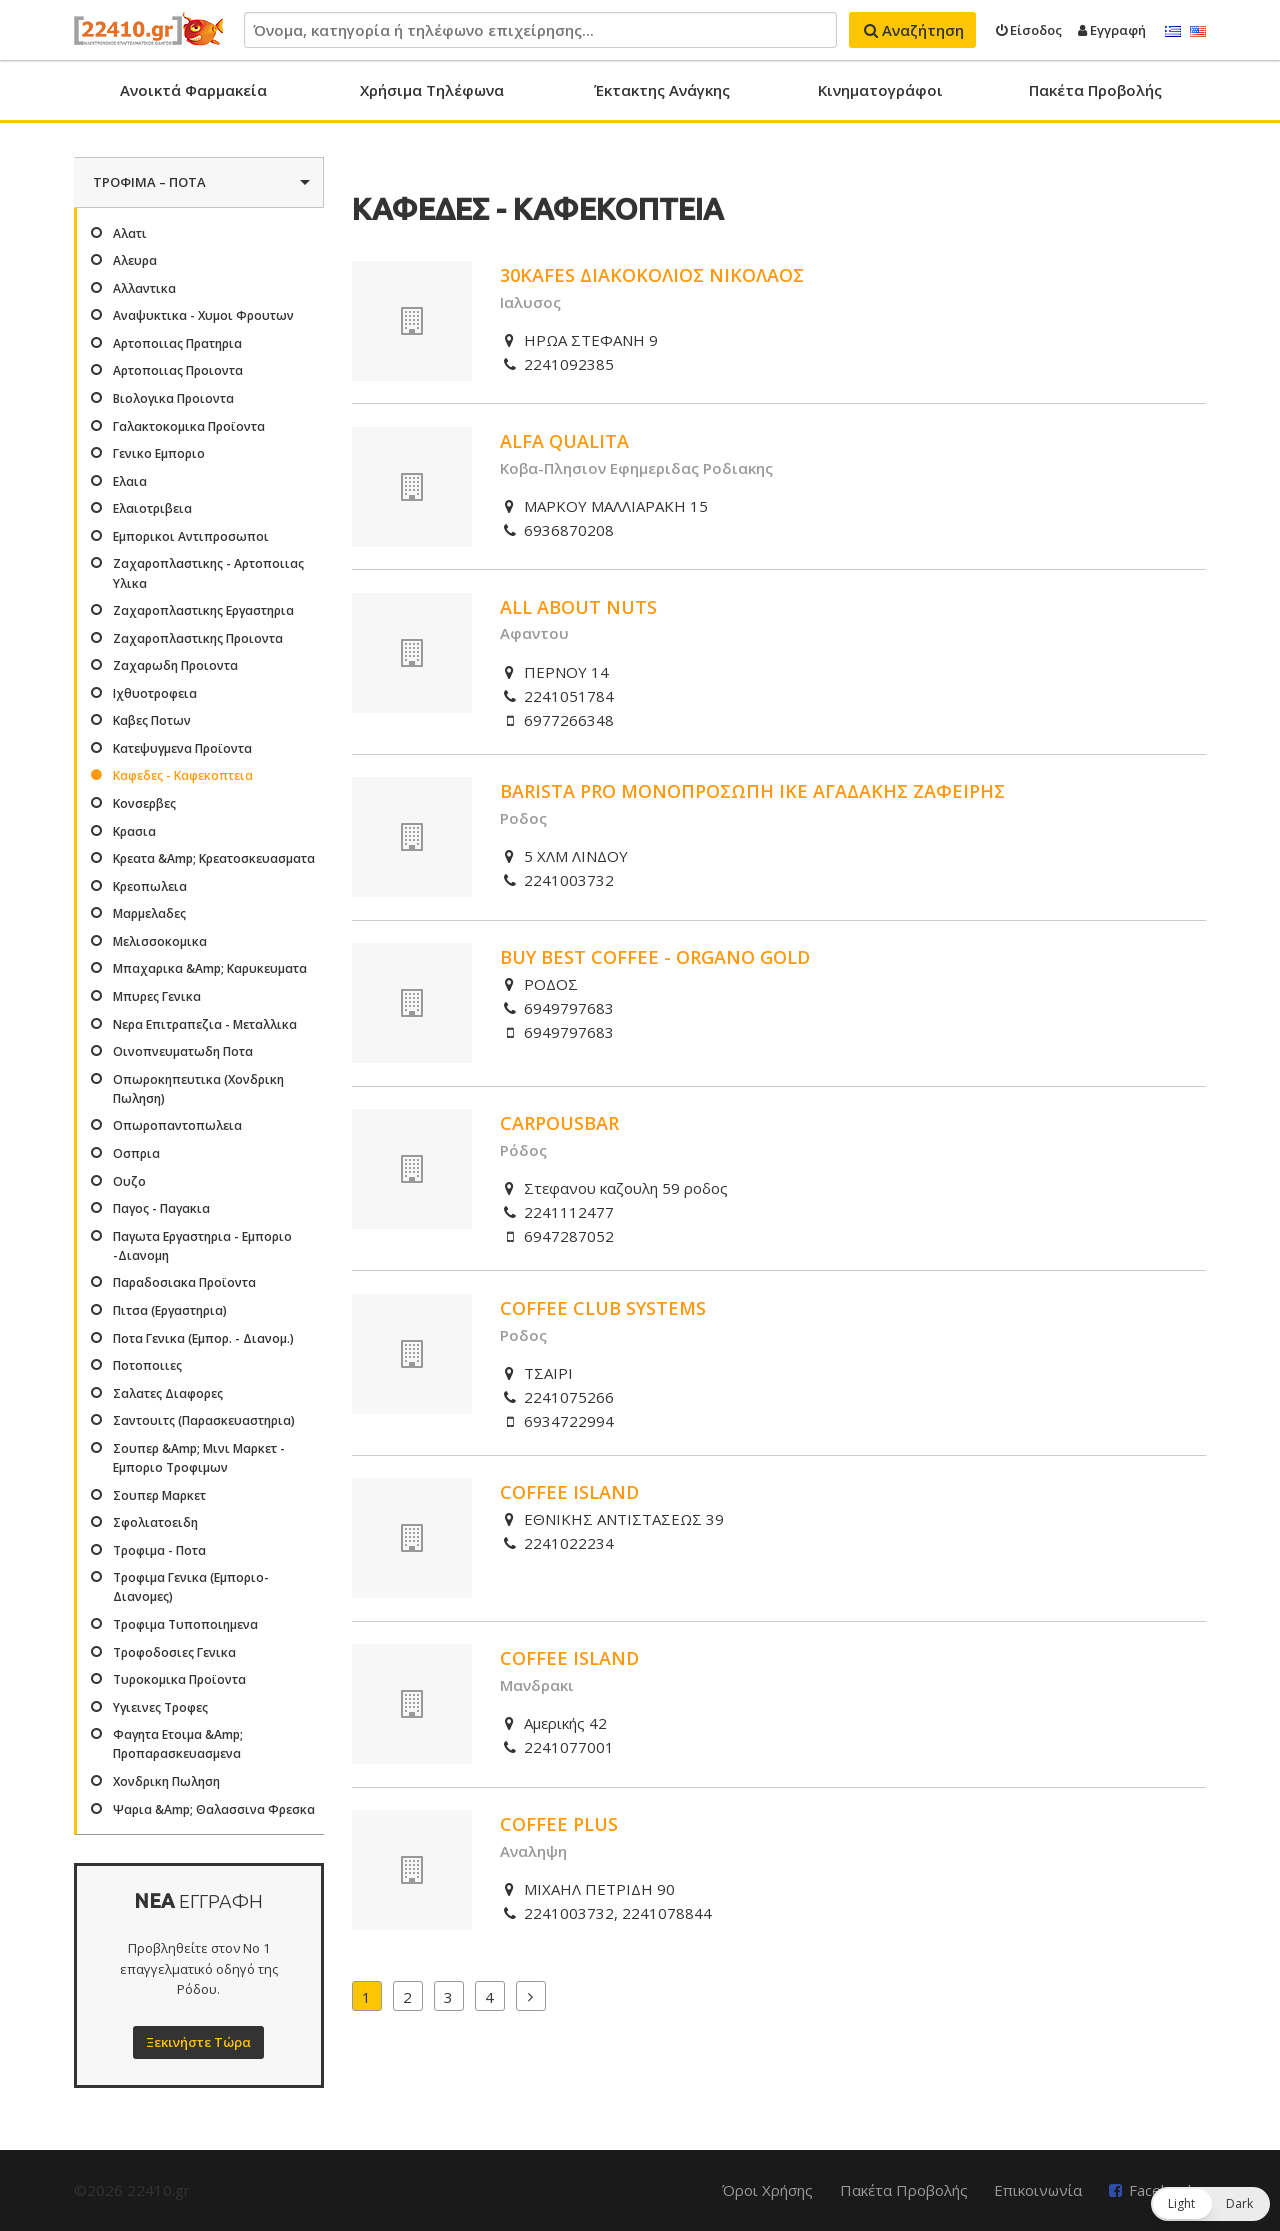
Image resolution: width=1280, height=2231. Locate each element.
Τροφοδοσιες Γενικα (174, 1652)
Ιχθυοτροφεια (155, 693)
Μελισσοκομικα (160, 941)
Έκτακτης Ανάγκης (662, 90)
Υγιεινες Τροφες (160, 1707)
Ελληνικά (1173, 32)
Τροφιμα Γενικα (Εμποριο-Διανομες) (191, 1587)
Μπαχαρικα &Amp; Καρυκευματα (210, 968)
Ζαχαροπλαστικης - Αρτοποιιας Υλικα (208, 573)
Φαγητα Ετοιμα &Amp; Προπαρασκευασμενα (178, 1744)
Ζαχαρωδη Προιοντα (175, 665)
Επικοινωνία (1038, 2190)
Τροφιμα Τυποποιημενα (185, 1624)
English (1198, 32)
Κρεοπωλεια (150, 886)
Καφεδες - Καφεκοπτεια (183, 775)
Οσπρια (136, 1153)
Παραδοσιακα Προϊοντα (184, 1282)
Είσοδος (1029, 30)
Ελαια (130, 481)
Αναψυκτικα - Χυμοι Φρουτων (203, 315)
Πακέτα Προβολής (1095, 90)
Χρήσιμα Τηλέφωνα (432, 90)
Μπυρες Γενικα (157, 996)
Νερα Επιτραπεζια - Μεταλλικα (205, 1024)
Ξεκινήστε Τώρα (198, 2042)
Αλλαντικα (144, 288)
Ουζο (129, 1181)
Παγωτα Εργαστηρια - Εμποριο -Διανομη (202, 1246)
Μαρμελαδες (149, 913)
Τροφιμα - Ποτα (159, 1550)
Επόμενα (531, 1996)
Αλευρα (135, 260)
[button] (1210, 2204)
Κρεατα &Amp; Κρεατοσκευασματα (214, 858)
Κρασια (134, 831)
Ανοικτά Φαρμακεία (193, 90)
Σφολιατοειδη (155, 1522)
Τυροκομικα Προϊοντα (179, 1679)
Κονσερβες (144, 803)
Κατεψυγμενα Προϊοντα (182, 748)
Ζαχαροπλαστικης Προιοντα (198, 638)
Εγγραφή (1112, 30)
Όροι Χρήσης (767, 2190)
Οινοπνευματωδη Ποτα (183, 1051)
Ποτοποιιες (147, 1365)
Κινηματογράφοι (880, 90)
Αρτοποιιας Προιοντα (178, 370)
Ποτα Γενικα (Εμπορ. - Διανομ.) (203, 1338)
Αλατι (130, 233)
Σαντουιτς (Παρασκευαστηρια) (204, 1420)
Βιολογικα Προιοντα (173, 398)
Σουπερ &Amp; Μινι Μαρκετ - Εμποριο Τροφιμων (199, 1458)
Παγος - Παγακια (161, 1208)
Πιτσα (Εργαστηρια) (170, 1310)
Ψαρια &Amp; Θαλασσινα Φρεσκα (214, 1809)
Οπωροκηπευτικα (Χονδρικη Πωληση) (198, 1089)
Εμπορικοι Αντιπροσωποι (191, 536)
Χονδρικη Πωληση (166, 1781)
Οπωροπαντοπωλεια (177, 1125)
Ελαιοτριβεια (152, 508)
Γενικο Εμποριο (159, 453)
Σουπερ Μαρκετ (159, 1495)
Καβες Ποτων (152, 720)
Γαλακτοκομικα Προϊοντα (189, 426)
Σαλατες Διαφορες (168, 1393)
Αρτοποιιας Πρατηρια (177, 343)
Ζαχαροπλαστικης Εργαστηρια (203, 610)
